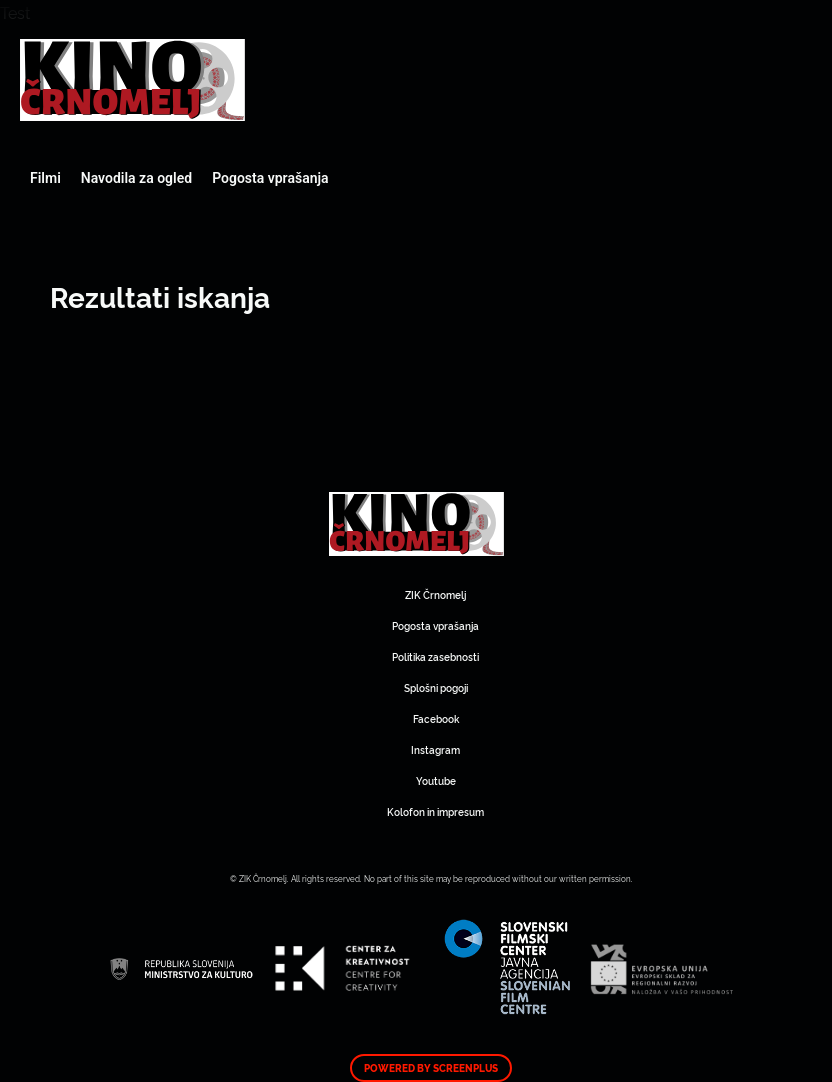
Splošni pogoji (436, 687)
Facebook (436, 718)
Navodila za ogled (136, 178)
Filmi (45, 178)
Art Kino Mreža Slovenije (132, 80)
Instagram (435, 749)
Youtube (436, 780)
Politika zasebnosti (435, 656)
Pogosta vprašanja (270, 178)
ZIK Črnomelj (435, 594)
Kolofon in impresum (435, 811)
